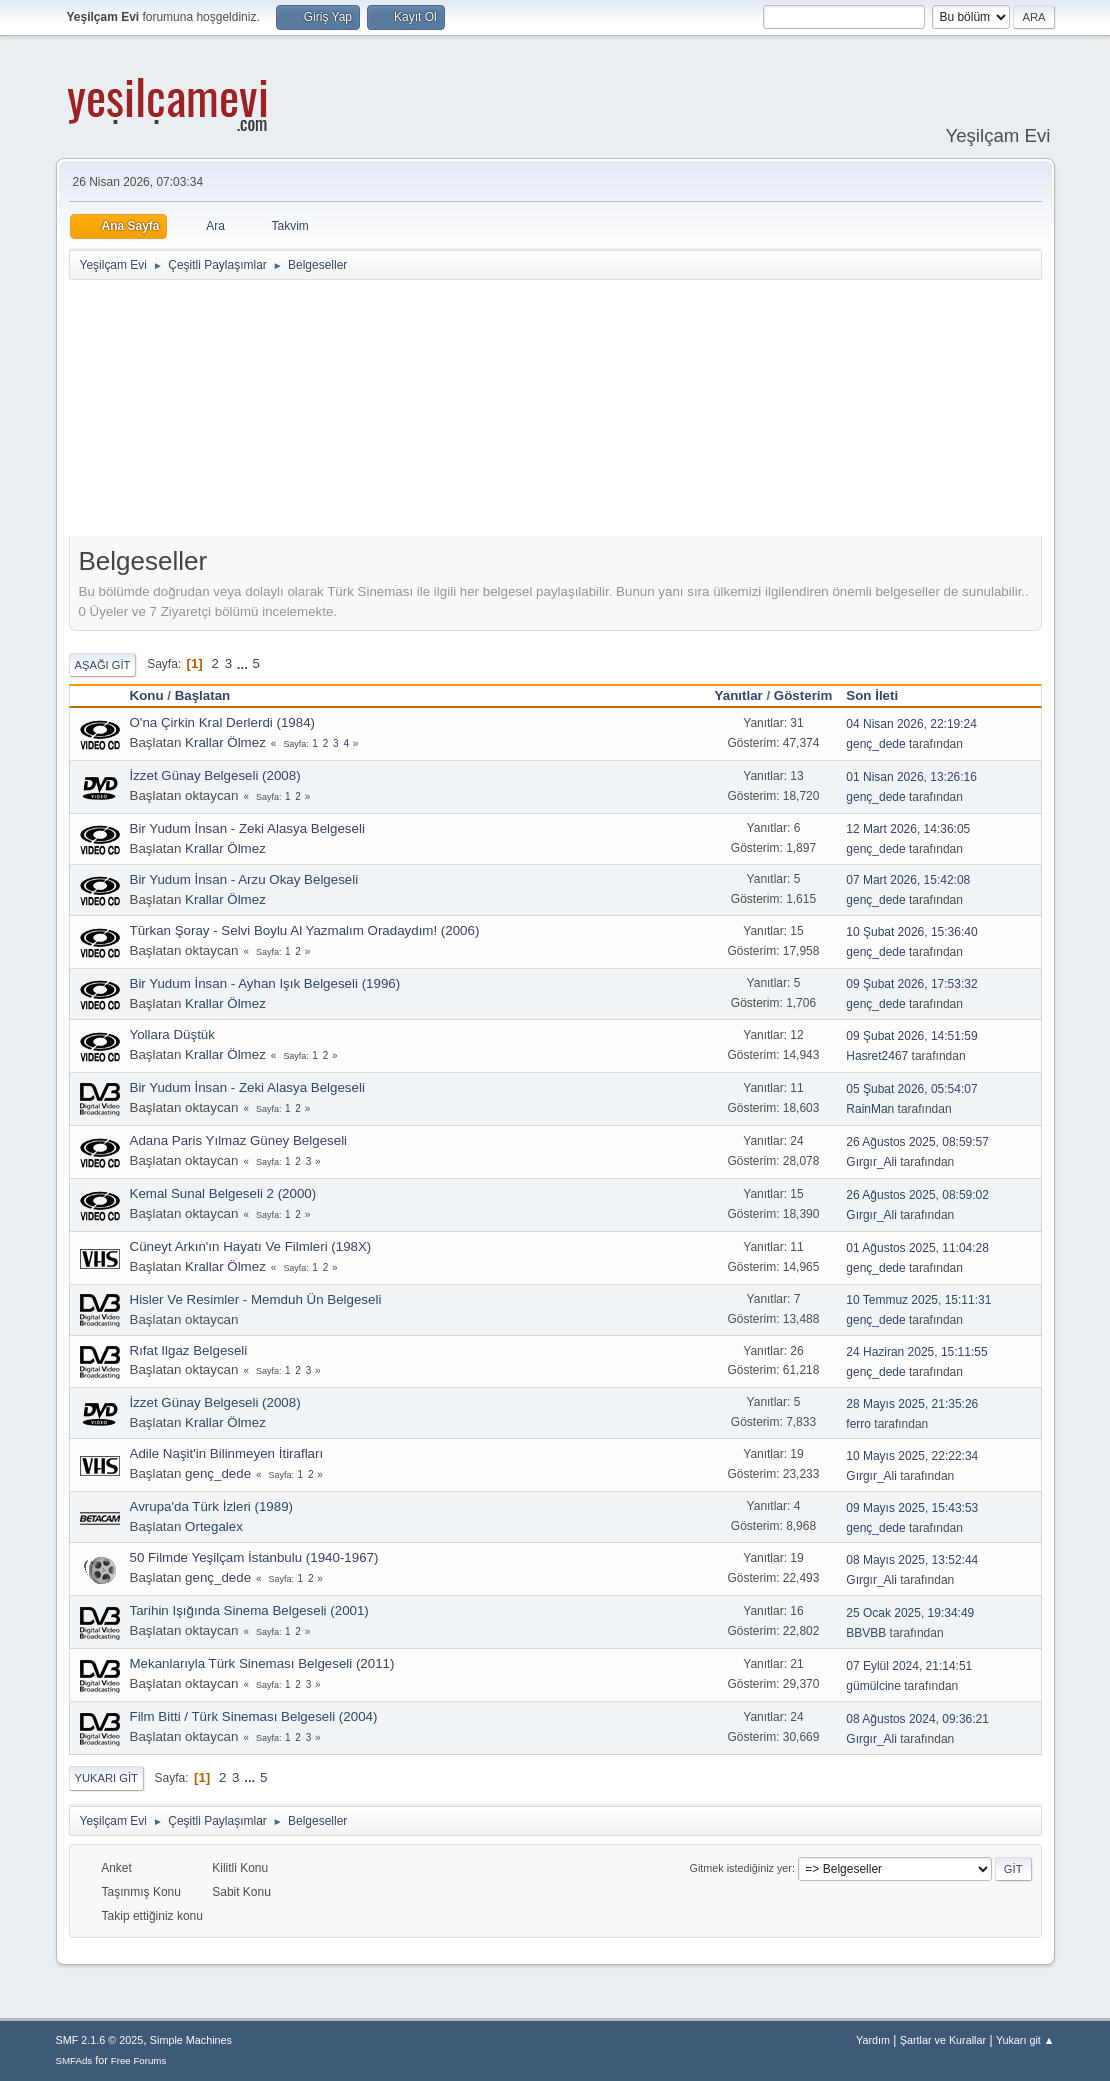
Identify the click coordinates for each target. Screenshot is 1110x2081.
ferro (858, 1424)
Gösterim (803, 695)
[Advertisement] (555, 412)
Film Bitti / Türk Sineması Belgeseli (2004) (254, 1716)
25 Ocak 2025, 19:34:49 (910, 1613)
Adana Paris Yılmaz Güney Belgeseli (239, 1140)
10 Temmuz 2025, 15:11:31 (918, 1300)
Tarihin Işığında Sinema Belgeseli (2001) (249, 1610)
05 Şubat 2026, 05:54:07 (911, 1089)
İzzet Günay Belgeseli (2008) (215, 775)
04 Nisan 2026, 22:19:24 (911, 724)
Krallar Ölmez (225, 742)
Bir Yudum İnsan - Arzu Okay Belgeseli (244, 879)
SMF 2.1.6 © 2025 (100, 2040)
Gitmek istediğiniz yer (741, 1868)
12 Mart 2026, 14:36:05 (908, 829)
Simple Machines (191, 2040)
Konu (147, 695)
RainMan (870, 1109)
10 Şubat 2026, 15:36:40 (911, 932)
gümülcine (873, 1686)
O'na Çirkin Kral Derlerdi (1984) (223, 722)
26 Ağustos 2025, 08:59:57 (917, 1142)
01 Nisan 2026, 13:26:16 (911, 777)
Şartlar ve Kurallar (943, 2040)
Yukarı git (106, 1778)
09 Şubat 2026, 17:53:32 (911, 984)
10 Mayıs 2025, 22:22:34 (912, 1456)
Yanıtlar (739, 695)
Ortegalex (214, 1526)
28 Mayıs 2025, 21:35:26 (912, 1404)
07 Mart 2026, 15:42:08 (908, 880)
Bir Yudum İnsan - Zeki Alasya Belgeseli (247, 828)
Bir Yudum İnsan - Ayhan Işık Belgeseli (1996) (265, 983)
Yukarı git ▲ (1025, 2040)
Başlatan (203, 695)
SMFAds (74, 2060)
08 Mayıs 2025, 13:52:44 (912, 1560)
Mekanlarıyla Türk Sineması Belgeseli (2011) (262, 1663)
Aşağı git (103, 665)
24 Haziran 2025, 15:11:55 (916, 1352)
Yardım (873, 2040)
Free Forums (139, 2060)
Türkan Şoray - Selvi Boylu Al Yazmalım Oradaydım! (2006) (305, 930)
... (244, 663)
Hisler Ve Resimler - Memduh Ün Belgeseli (256, 1299)
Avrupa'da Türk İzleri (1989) (212, 1506)
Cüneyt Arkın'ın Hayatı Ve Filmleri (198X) (251, 1246)
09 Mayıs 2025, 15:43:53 (912, 1508)
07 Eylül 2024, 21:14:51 (909, 1666)
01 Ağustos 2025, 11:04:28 (917, 1248)
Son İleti (881, 695)
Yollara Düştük (172, 1034)
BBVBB (866, 1633)
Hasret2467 (877, 1056)
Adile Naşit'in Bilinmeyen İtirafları (227, 1453)
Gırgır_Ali (871, 1162)
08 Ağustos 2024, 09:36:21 (917, 1719)
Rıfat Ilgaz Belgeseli (189, 1350)
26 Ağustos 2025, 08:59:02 (917, 1195)
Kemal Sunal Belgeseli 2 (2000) (223, 1193)
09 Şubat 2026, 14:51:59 (911, 1036)
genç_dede (875, 744)
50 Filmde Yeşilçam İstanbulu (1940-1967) (254, 1557)
